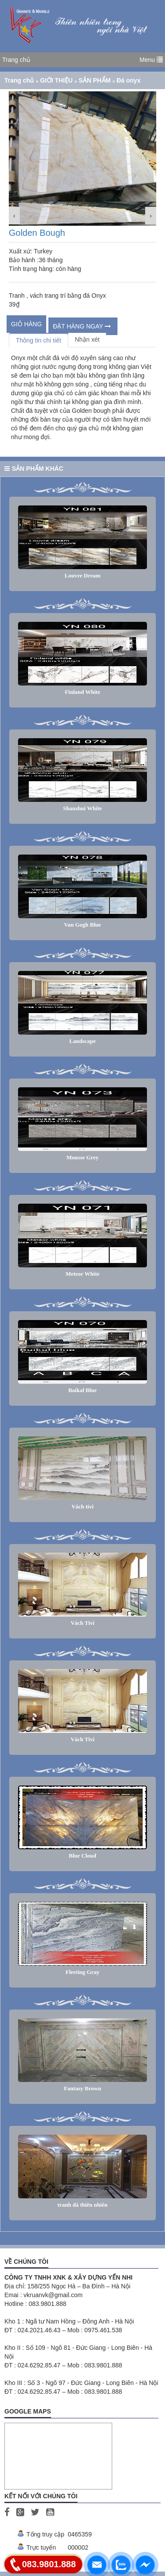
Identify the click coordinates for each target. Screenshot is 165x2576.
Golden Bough (37, 233)
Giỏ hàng (26, 324)
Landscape (83, 1041)
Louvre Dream (82, 575)
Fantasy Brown (82, 2088)
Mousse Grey (82, 1157)
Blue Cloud (82, 1855)
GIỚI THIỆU (57, 80)
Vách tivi (82, 1506)
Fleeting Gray (82, 1972)
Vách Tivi (82, 1623)
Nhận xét (87, 339)
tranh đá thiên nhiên (83, 2204)
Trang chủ (16, 59)
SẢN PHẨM (95, 80)
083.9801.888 (49, 2564)
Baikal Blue (82, 1390)
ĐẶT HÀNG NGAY (82, 326)
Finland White (82, 692)
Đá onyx (128, 80)
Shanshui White (82, 808)
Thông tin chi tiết (38, 340)
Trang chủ (20, 80)
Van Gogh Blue (82, 924)
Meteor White (82, 1273)
